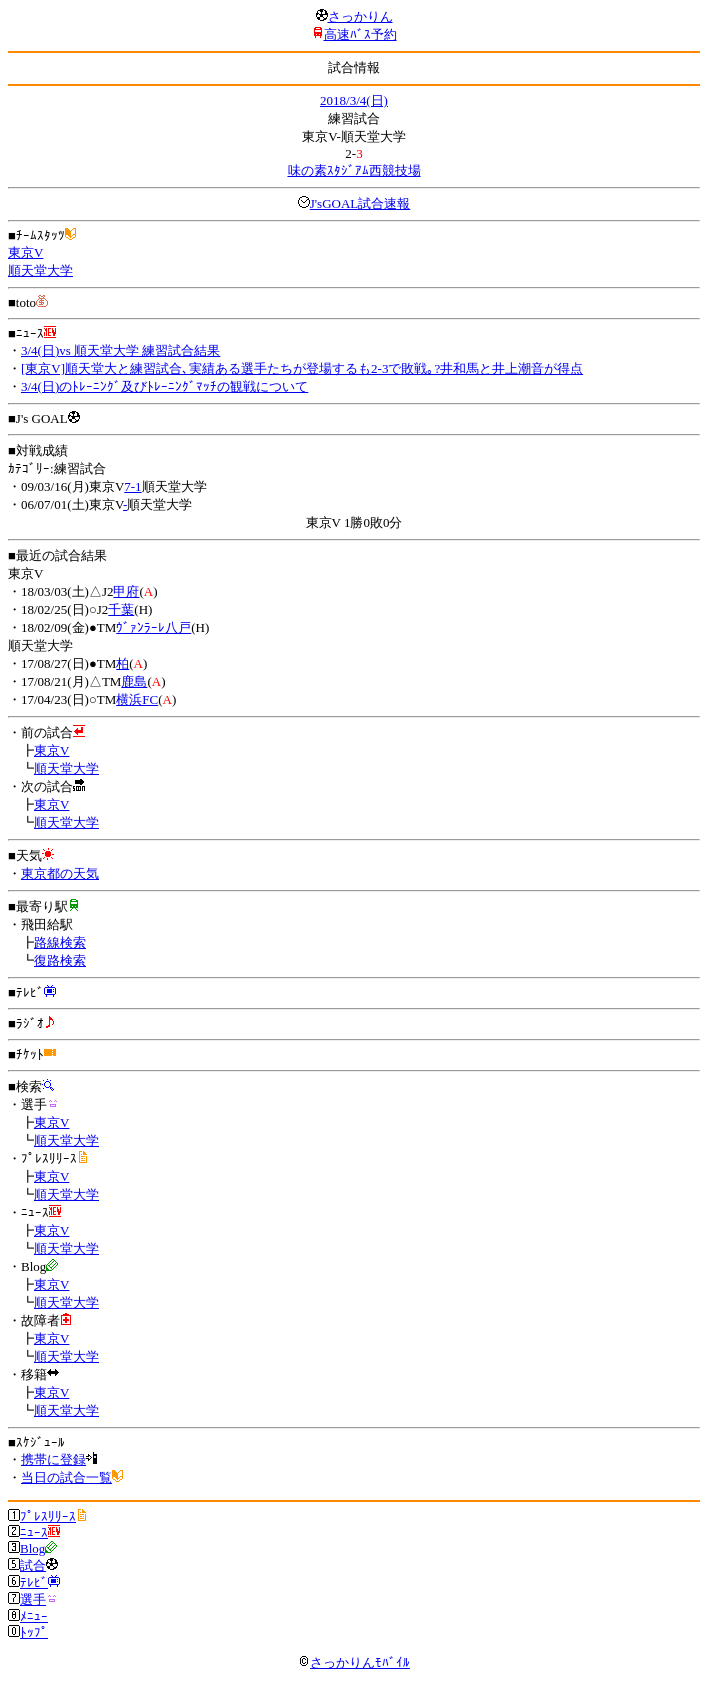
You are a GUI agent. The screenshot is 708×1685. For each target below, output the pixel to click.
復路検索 (60, 960)
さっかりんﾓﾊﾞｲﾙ (354, 1662)
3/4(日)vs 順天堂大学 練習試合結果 (120, 350)
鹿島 (134, 681)
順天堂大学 (40, 270)
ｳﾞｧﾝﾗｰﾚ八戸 (153, 627)
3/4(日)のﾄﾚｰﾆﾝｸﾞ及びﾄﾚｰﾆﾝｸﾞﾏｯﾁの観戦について (164, 386)
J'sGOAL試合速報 (360, 203)
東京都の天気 (60, 873)
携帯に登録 (53, 1459)
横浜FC (137, 699)
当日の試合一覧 (66, 1477)
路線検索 (60, 942)
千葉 (121, 609)
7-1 (132, 486)
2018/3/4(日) (354, 100)
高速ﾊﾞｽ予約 (360, 34)
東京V (25, 252)
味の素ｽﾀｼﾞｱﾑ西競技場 (354, 170)
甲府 (126, 591)
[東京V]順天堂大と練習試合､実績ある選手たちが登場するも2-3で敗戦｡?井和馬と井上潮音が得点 (302, 368)
